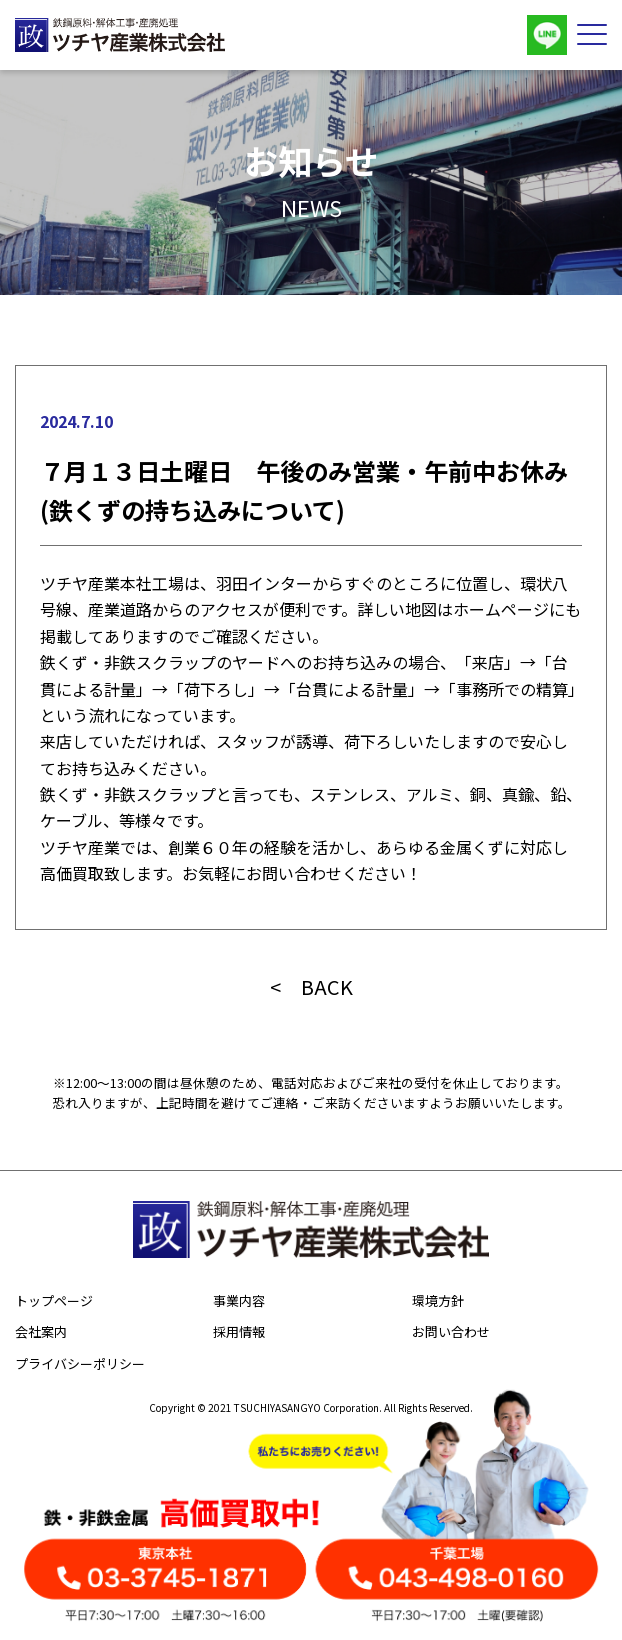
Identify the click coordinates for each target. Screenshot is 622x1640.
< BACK (311, 986)
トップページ (54, 1300)
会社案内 (41, 1331)
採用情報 (239, 1331)
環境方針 (438, 1300)
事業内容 (239, 1300)
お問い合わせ (451, 1331)
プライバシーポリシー (80, 1363)
